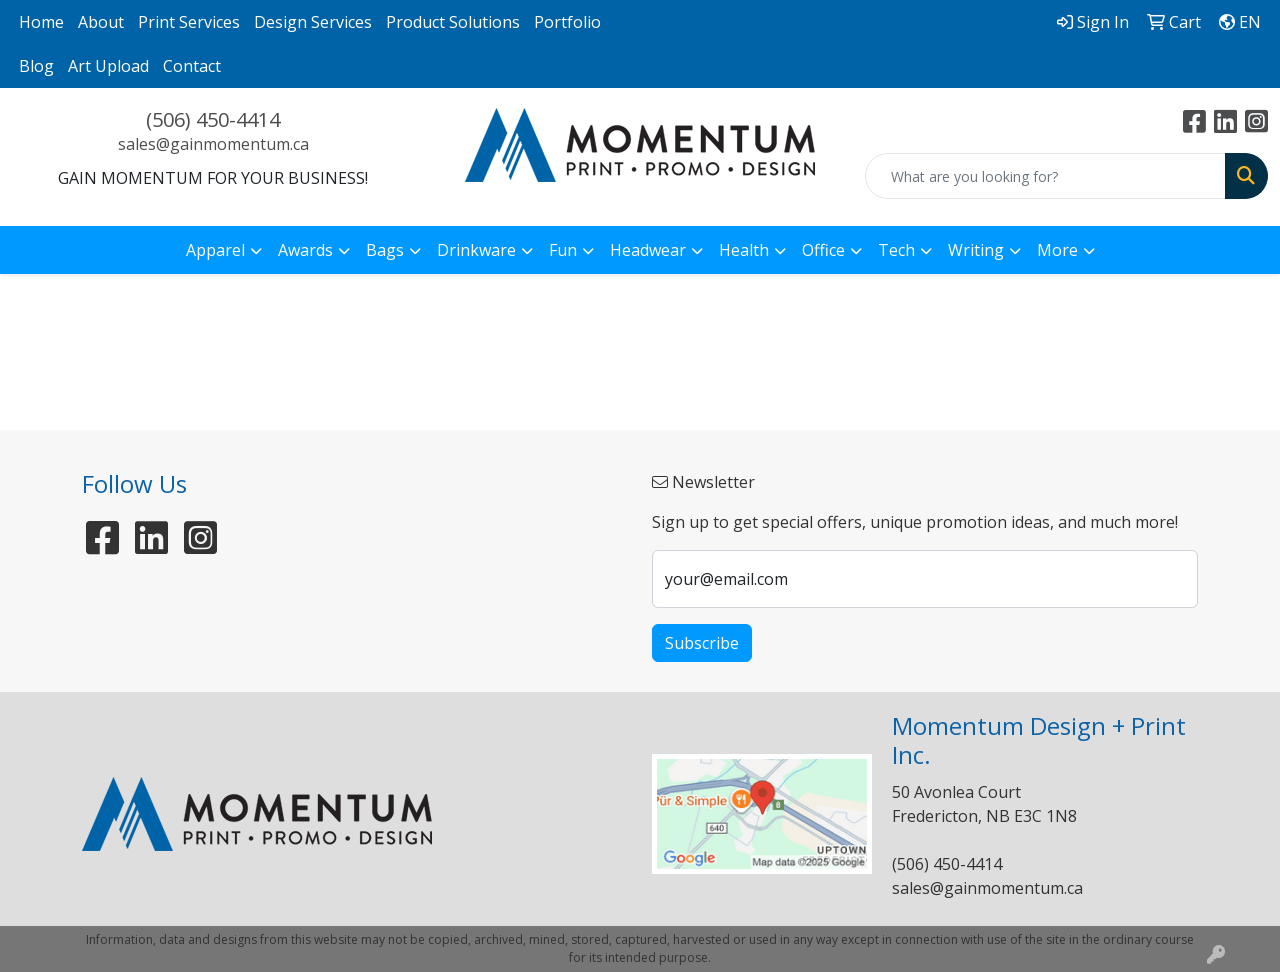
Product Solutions (453, 22)
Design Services (313, 22)
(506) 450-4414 (213, 119)
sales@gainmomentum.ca (213, 144)
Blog (36, 66)
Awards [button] (305, 250)
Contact (192, 66)
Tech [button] (896, 250)
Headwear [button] (648, 250)
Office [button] (823, 250)
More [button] (1057, 250)
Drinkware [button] (476, 250)
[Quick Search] (1045, 176)
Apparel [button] (215, 250)
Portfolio (567, 22)
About (101, 22)
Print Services (189, 22)
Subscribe (702, 643)
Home (41, 22)
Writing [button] (976, 250)
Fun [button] (563, 250)
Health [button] (744, 250)
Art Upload (108, 66)
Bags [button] (385, 250)
